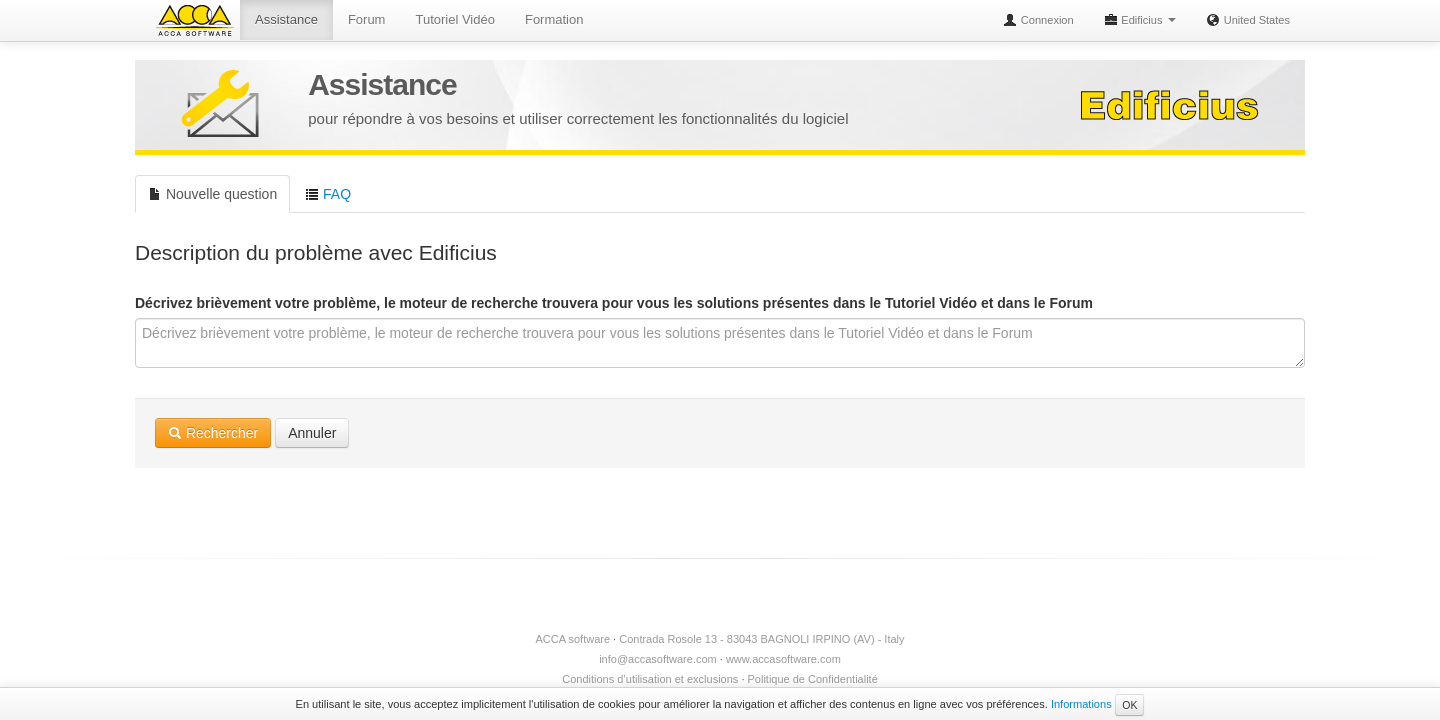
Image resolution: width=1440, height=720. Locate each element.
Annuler (312, 433)
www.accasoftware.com (783, 659)
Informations (1081, 704)
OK (1129, 705)
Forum (367, 19)
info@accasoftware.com (658, 659)
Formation (554, 19)
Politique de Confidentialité (813, 679)
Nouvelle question (212, 194)
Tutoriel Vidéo (455, 19)
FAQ (328, 194)
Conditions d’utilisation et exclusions (650, 679)
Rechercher (213, 433)
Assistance (286, 19)
